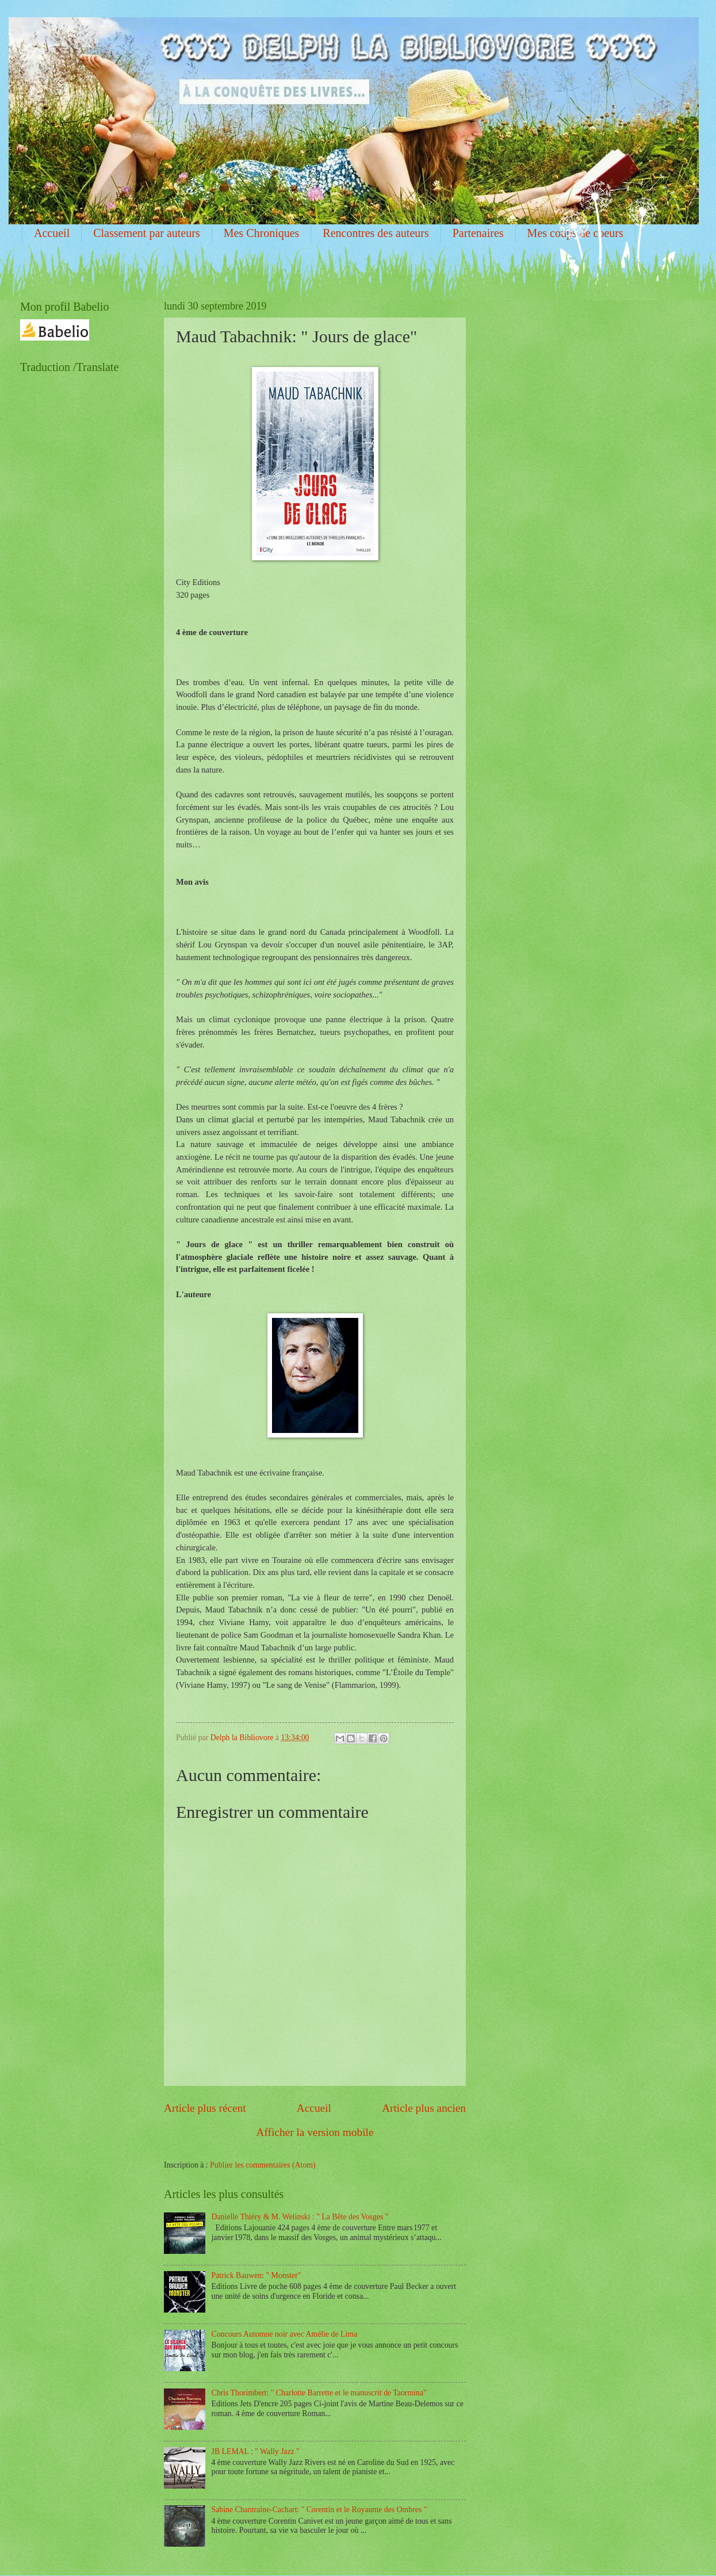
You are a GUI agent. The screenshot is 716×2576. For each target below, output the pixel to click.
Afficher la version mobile (315, 2132)
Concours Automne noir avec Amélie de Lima (285, 2334)
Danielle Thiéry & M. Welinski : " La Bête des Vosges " (300, 2216)
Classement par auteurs (146, 233)
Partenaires (478, 233)
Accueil (52, 233)
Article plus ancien (424, 2108)
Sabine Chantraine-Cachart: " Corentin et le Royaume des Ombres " (319, 2509)
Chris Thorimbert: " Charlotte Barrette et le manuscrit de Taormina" (319, 2392)
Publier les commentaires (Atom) (263, 2165)
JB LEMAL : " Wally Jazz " (256, 2451)
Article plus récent (205, 2108)
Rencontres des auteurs (375, 233)
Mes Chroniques (262, 233)
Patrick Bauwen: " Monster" (256, 2275)
